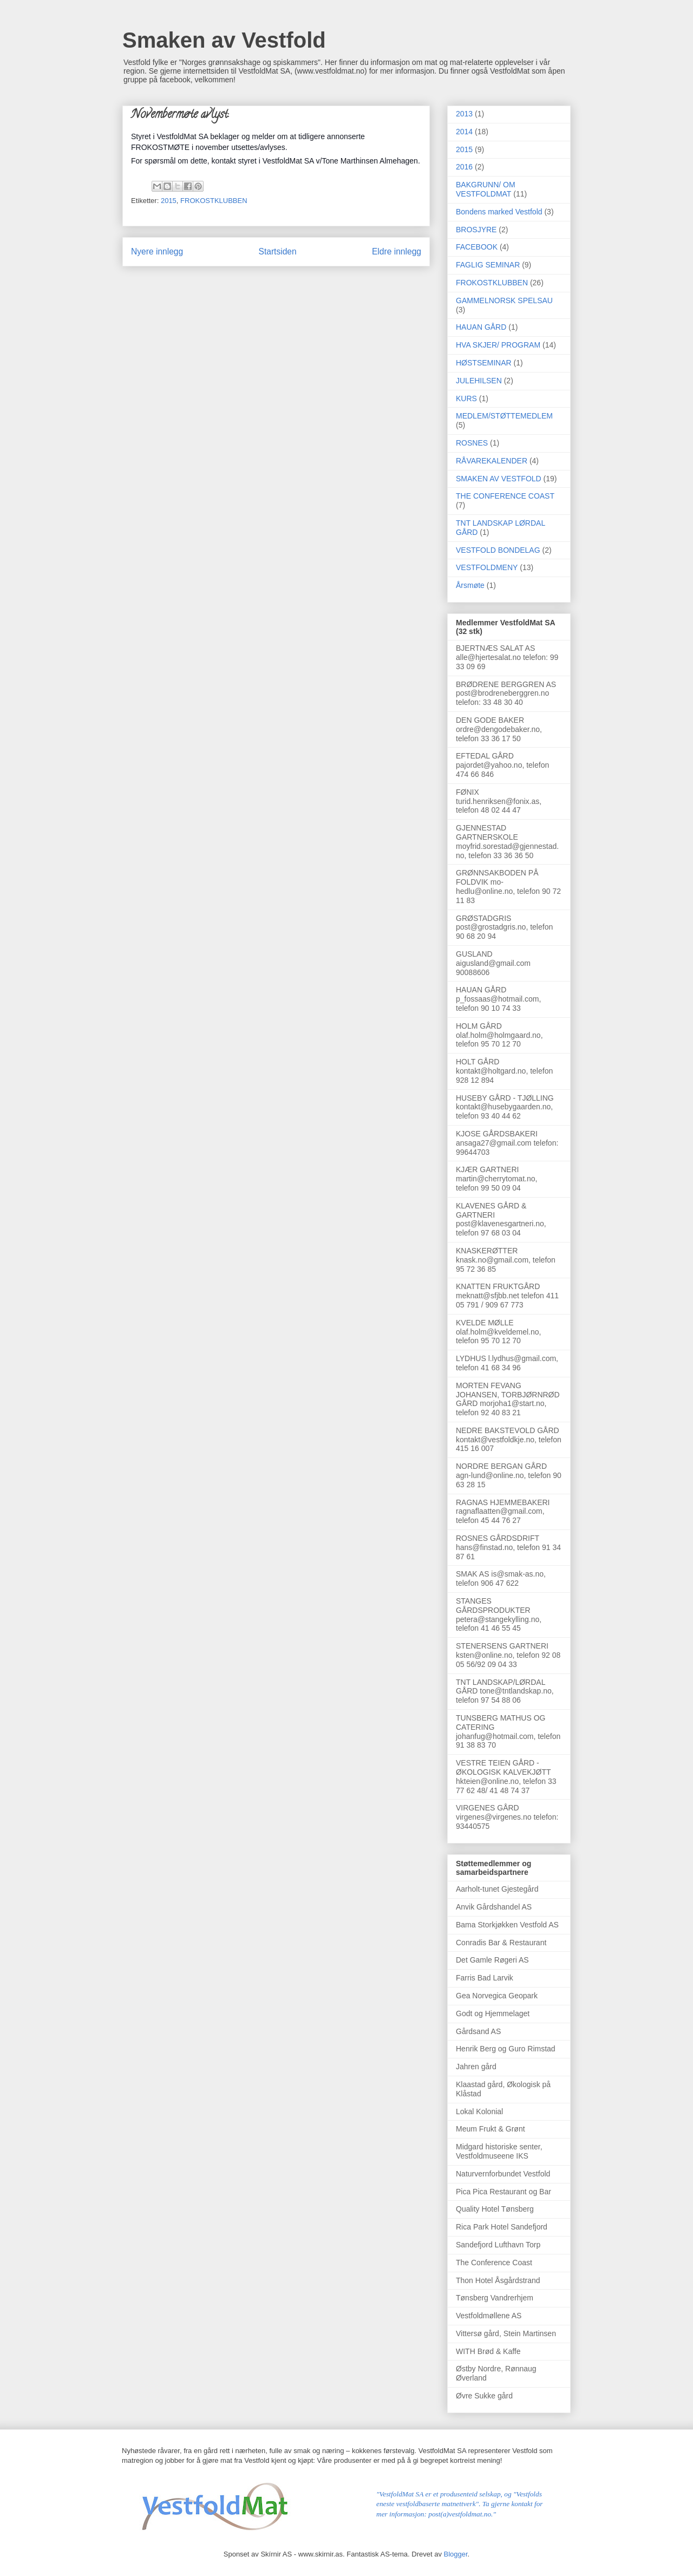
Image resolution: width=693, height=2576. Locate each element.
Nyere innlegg (157, 251)
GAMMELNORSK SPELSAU (504, 300)
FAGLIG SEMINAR (488, 264)
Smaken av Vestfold (224, 40)
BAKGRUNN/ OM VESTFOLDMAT (485, 189)
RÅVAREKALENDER (491, 460)
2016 (464, 166)
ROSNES (472, 443)
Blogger (456, 2554)
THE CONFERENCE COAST (505, 496)
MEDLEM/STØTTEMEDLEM (504, 415)
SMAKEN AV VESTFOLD (498, 478)
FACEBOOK (477, 247)
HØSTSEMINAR (484, 362)
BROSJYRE (476, 229)
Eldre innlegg (396, 251)
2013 (464, 113)
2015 (168, 201)
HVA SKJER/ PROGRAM (498, 345)
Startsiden (277, 251)
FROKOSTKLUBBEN (213, 201)
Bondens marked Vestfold (499, 211)
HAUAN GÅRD (481, 327)
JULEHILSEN (479, 380)
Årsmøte (470, 585)
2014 (464, 131)
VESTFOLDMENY (487, 567)
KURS (466, 398)
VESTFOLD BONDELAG (498, 550)
